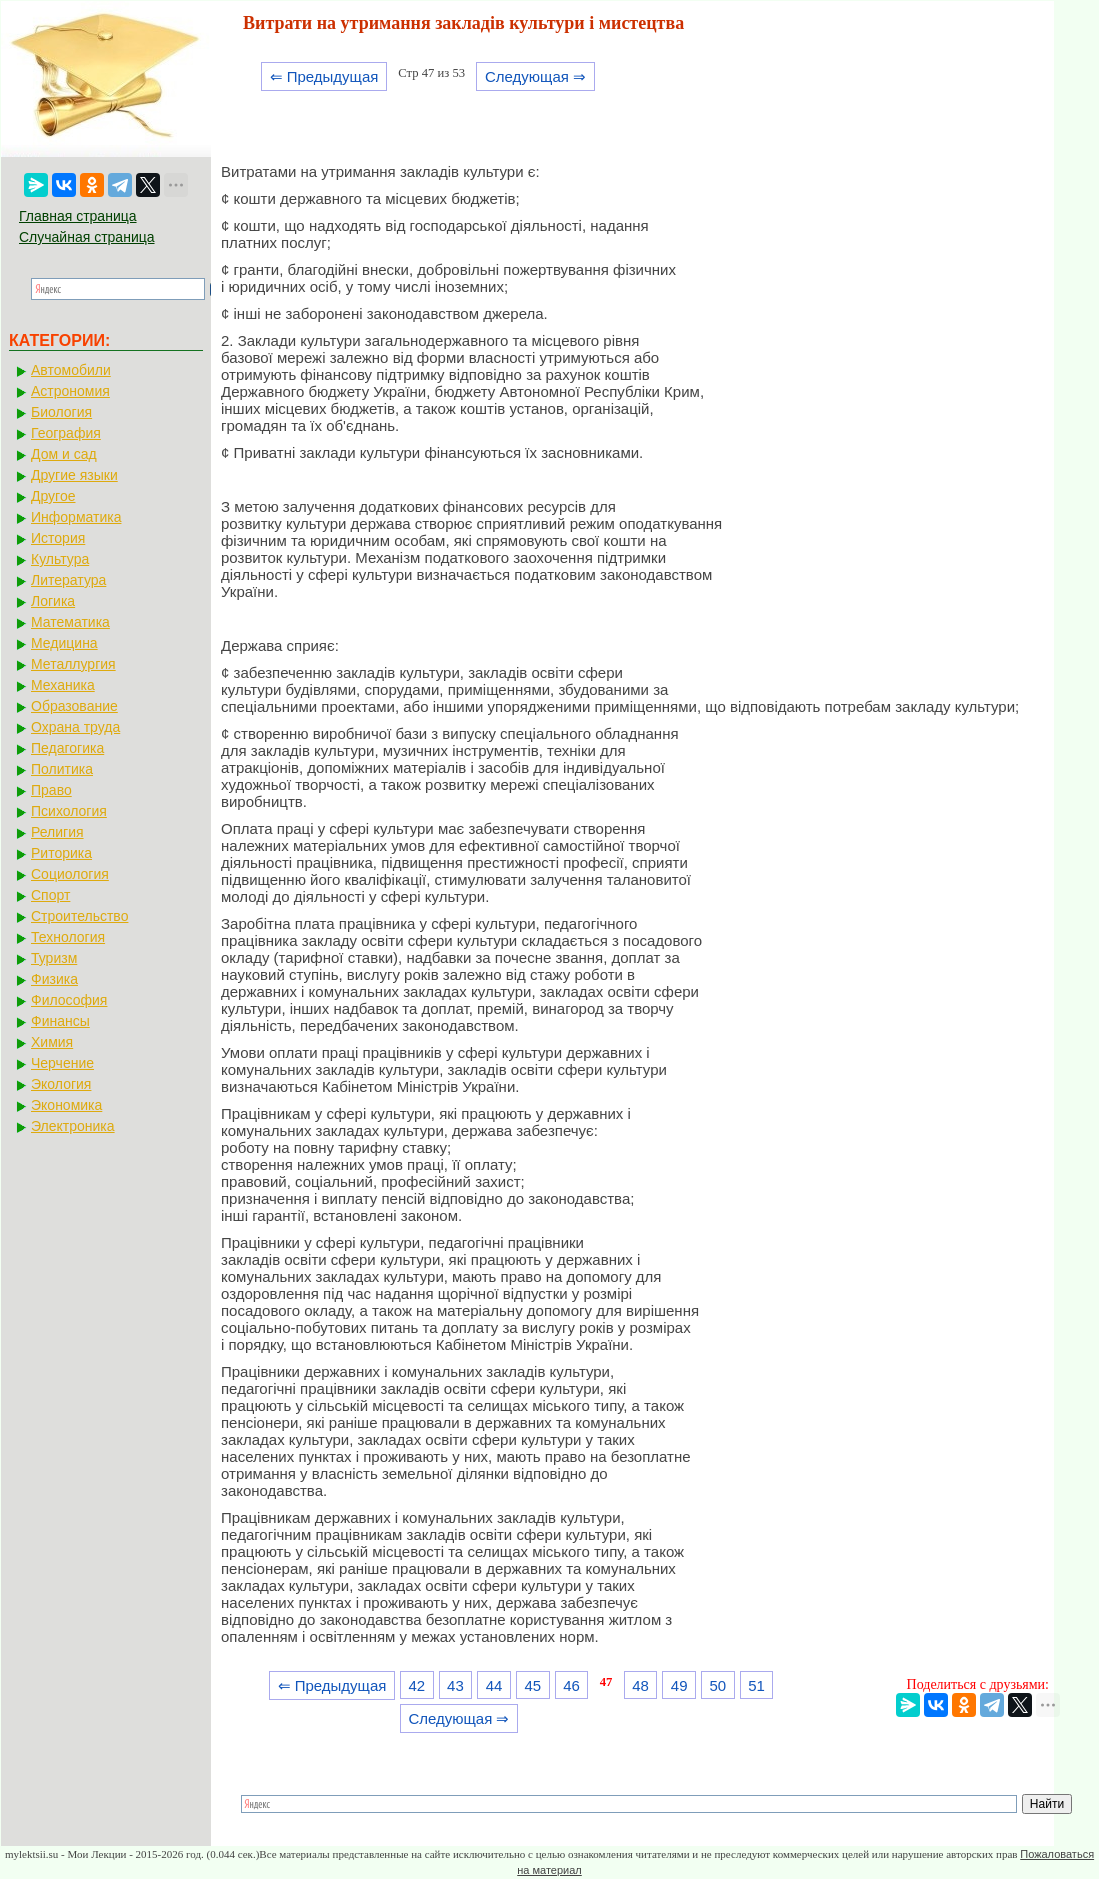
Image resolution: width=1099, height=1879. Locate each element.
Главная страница (78, 216)
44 (494, 1685)
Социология (70, 874)
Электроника (73, 1126)
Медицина (64, 643)
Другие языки (74, 475)
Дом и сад (64, 454)
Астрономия (70, 391)
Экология (61, 1084)
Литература (68, 580)
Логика (53, 601)
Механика (63, 685)
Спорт (50, 895)
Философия (69, 1000)
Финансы (60, 1021)
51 (756, 1685)
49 (679, 1685)
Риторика (61, 853)
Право (51, 790)
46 (571, 1685)
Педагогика (67, 748)
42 (416, 1685)
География (66, 433)
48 (640, 1685)
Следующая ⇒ (535, 76)
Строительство (79, 916)
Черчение (62, 1063)
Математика (70, 622)
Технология (68, 937)
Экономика (66, 1105)
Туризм (54, 958)
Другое (53, 496)
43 (455, 1685)
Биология (61, 412)
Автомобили (71, 370)
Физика (54, 979)
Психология (69, 811)
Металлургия (73, 664)
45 (532, 1685)
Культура (60, 559)
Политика (62, 769)
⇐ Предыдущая (324, 76)
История (58, 538)
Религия (57, 832)
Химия (52, 1042)
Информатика (76, 517)
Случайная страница (87, 237)
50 (718, 1685)
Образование (74, 706)
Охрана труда (75, 727)
